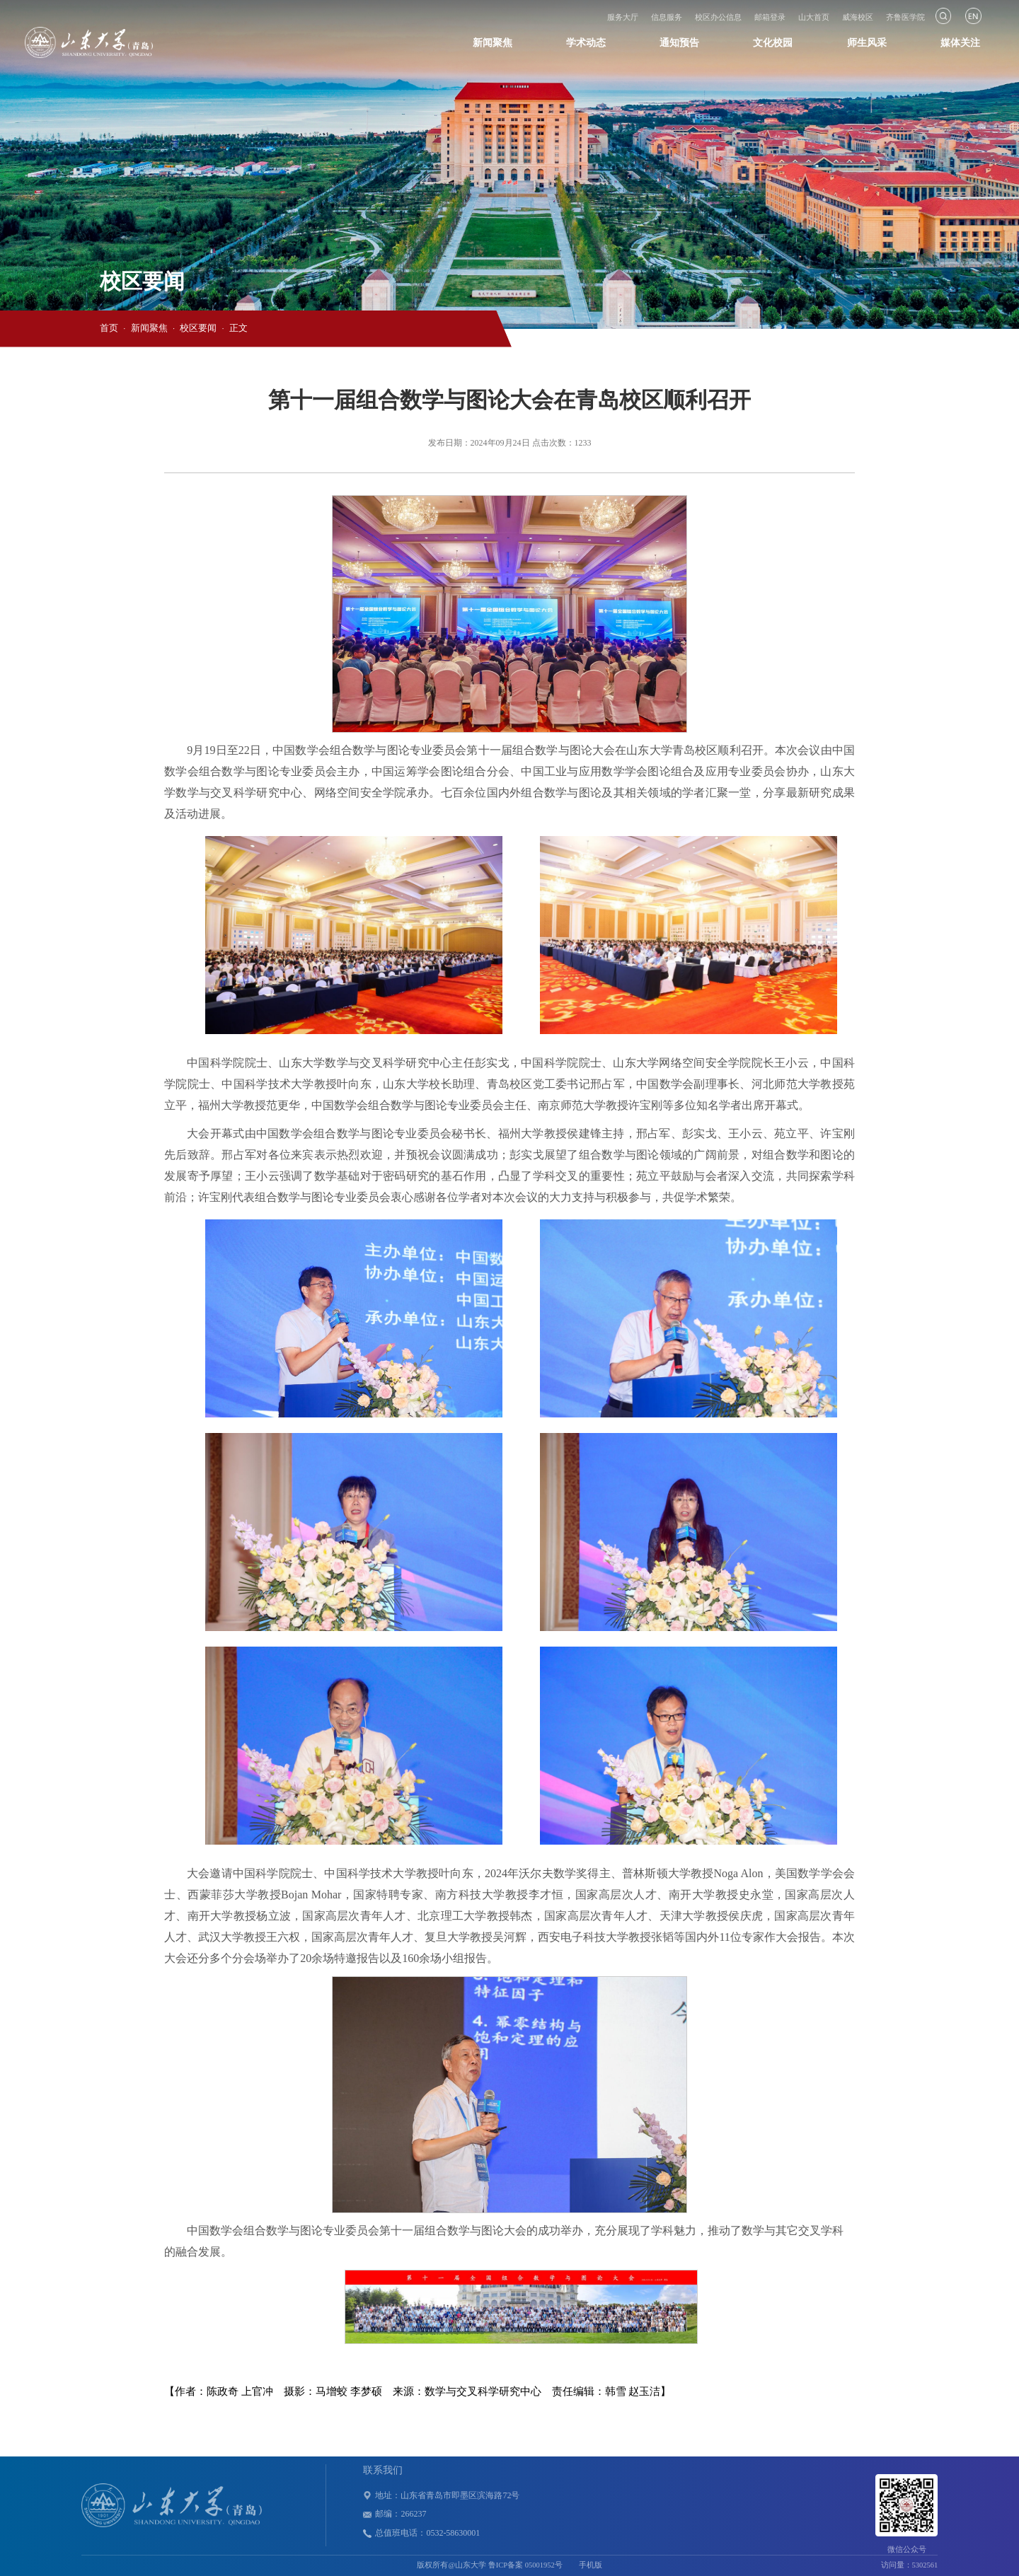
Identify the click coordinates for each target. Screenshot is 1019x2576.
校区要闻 (198, 328)
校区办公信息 (718, 17)
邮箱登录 (769, 17)
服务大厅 (622, 17)
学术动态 (586, 42)
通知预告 (679, 42)
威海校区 (857, 17)
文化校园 (773, 42)
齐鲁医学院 (905, 17)
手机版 (590, 2565)
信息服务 (666, 17)
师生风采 (867, 42)
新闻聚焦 (492, 42)
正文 (238, 328)
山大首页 (813, 17)
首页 (109, 328)
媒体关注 (960, 42)
